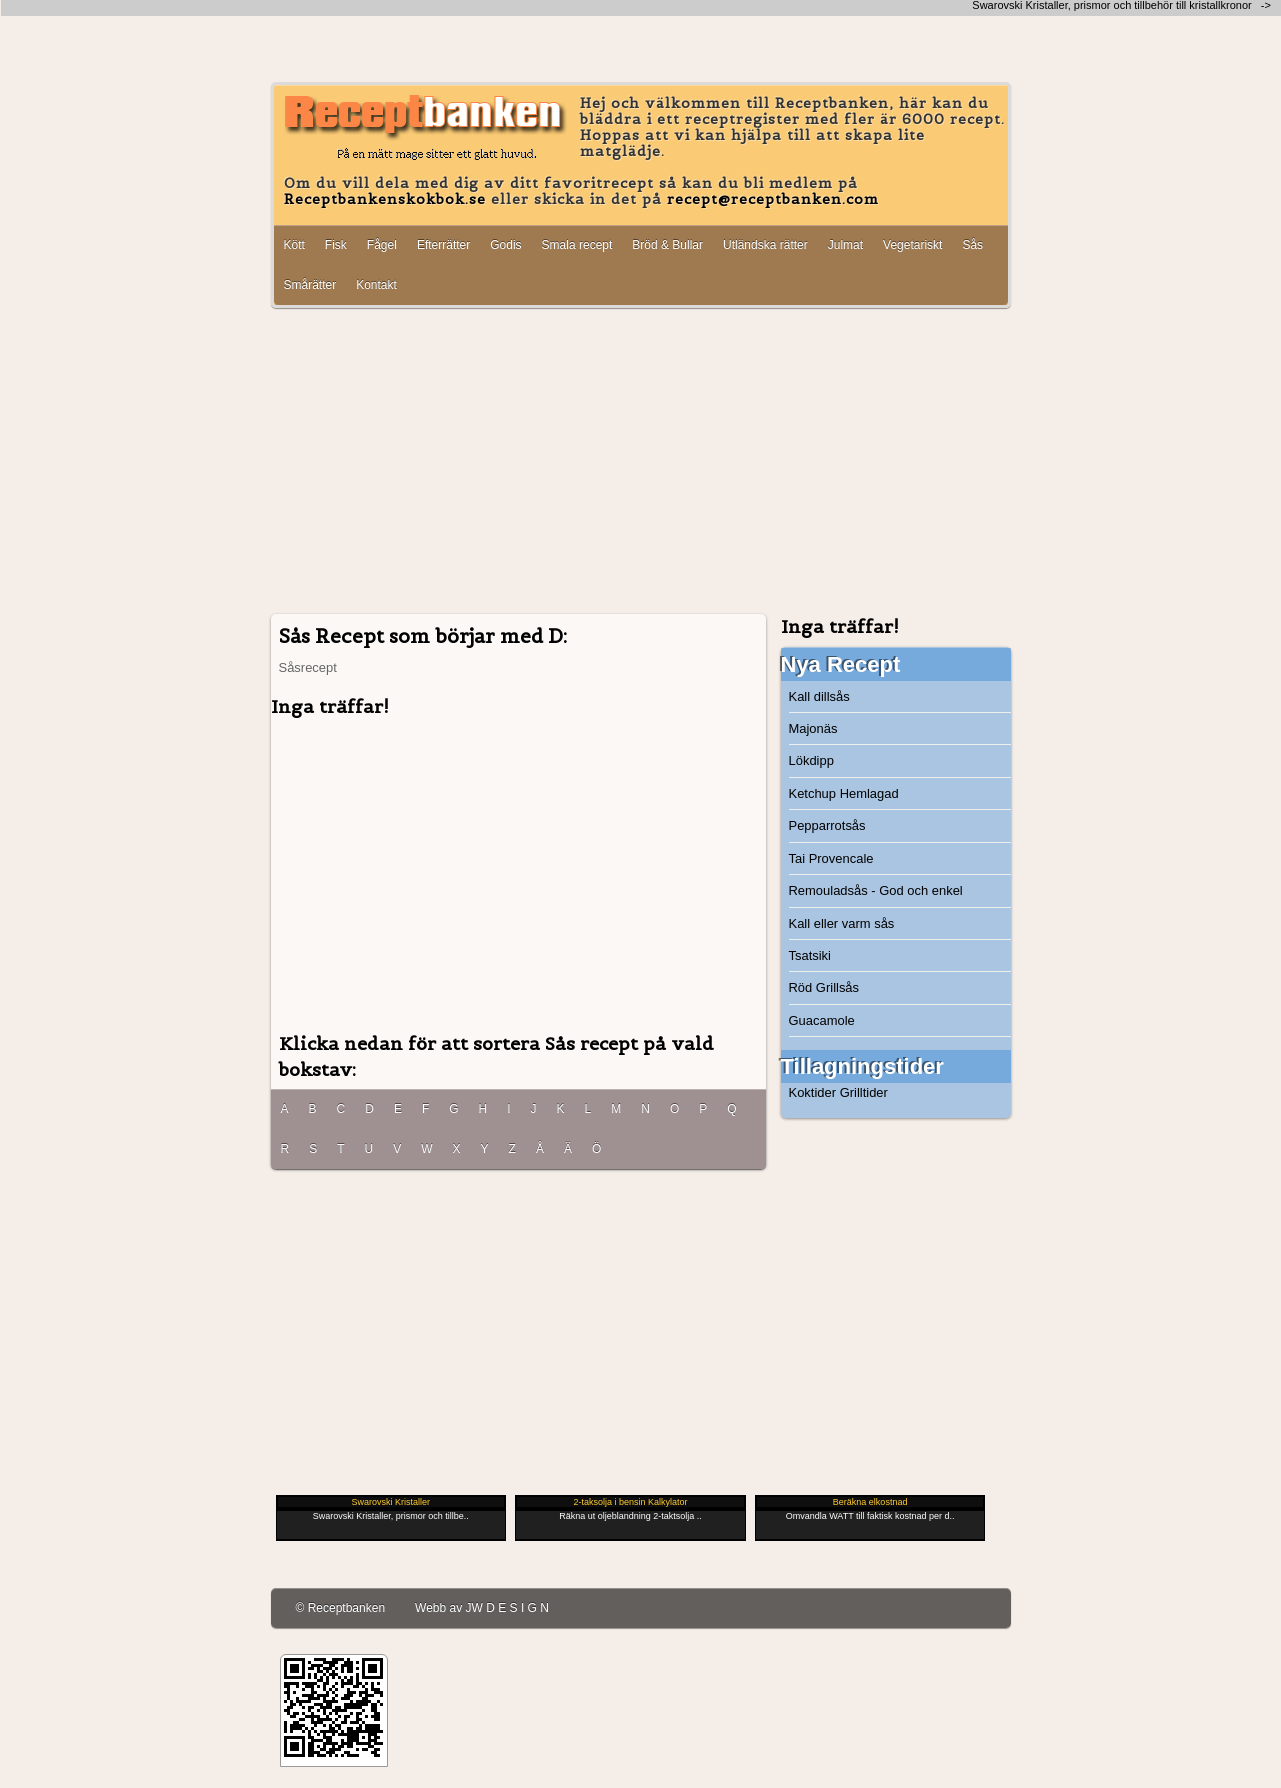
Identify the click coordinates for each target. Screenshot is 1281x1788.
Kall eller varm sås (842, 923)
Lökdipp (811, 760)
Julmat (845, 245)
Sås (972, 245)
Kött (294, 245)
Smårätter (310, 285)
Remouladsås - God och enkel (876, 890)
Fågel (382, 245)
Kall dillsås (819, 696)
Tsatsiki (810, 955)
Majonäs (813, 728)
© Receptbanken (341, 1608)
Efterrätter (443, 245)
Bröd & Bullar (667, 245)
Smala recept (577, 245)
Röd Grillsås (824, 987)
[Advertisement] (641, 463)
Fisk (336, 245)
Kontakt (376, 285)
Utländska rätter (765, 245)
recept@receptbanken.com (773, 199)
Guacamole (822, 1020)
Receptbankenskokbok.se (385, 199)
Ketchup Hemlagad (844, 793)
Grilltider (864, 1092)
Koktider (813, 1092)
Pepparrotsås (827, 825)
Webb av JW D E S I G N (482, 1608)
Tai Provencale (831, 858)
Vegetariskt (912, 245)
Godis (505, 245)
